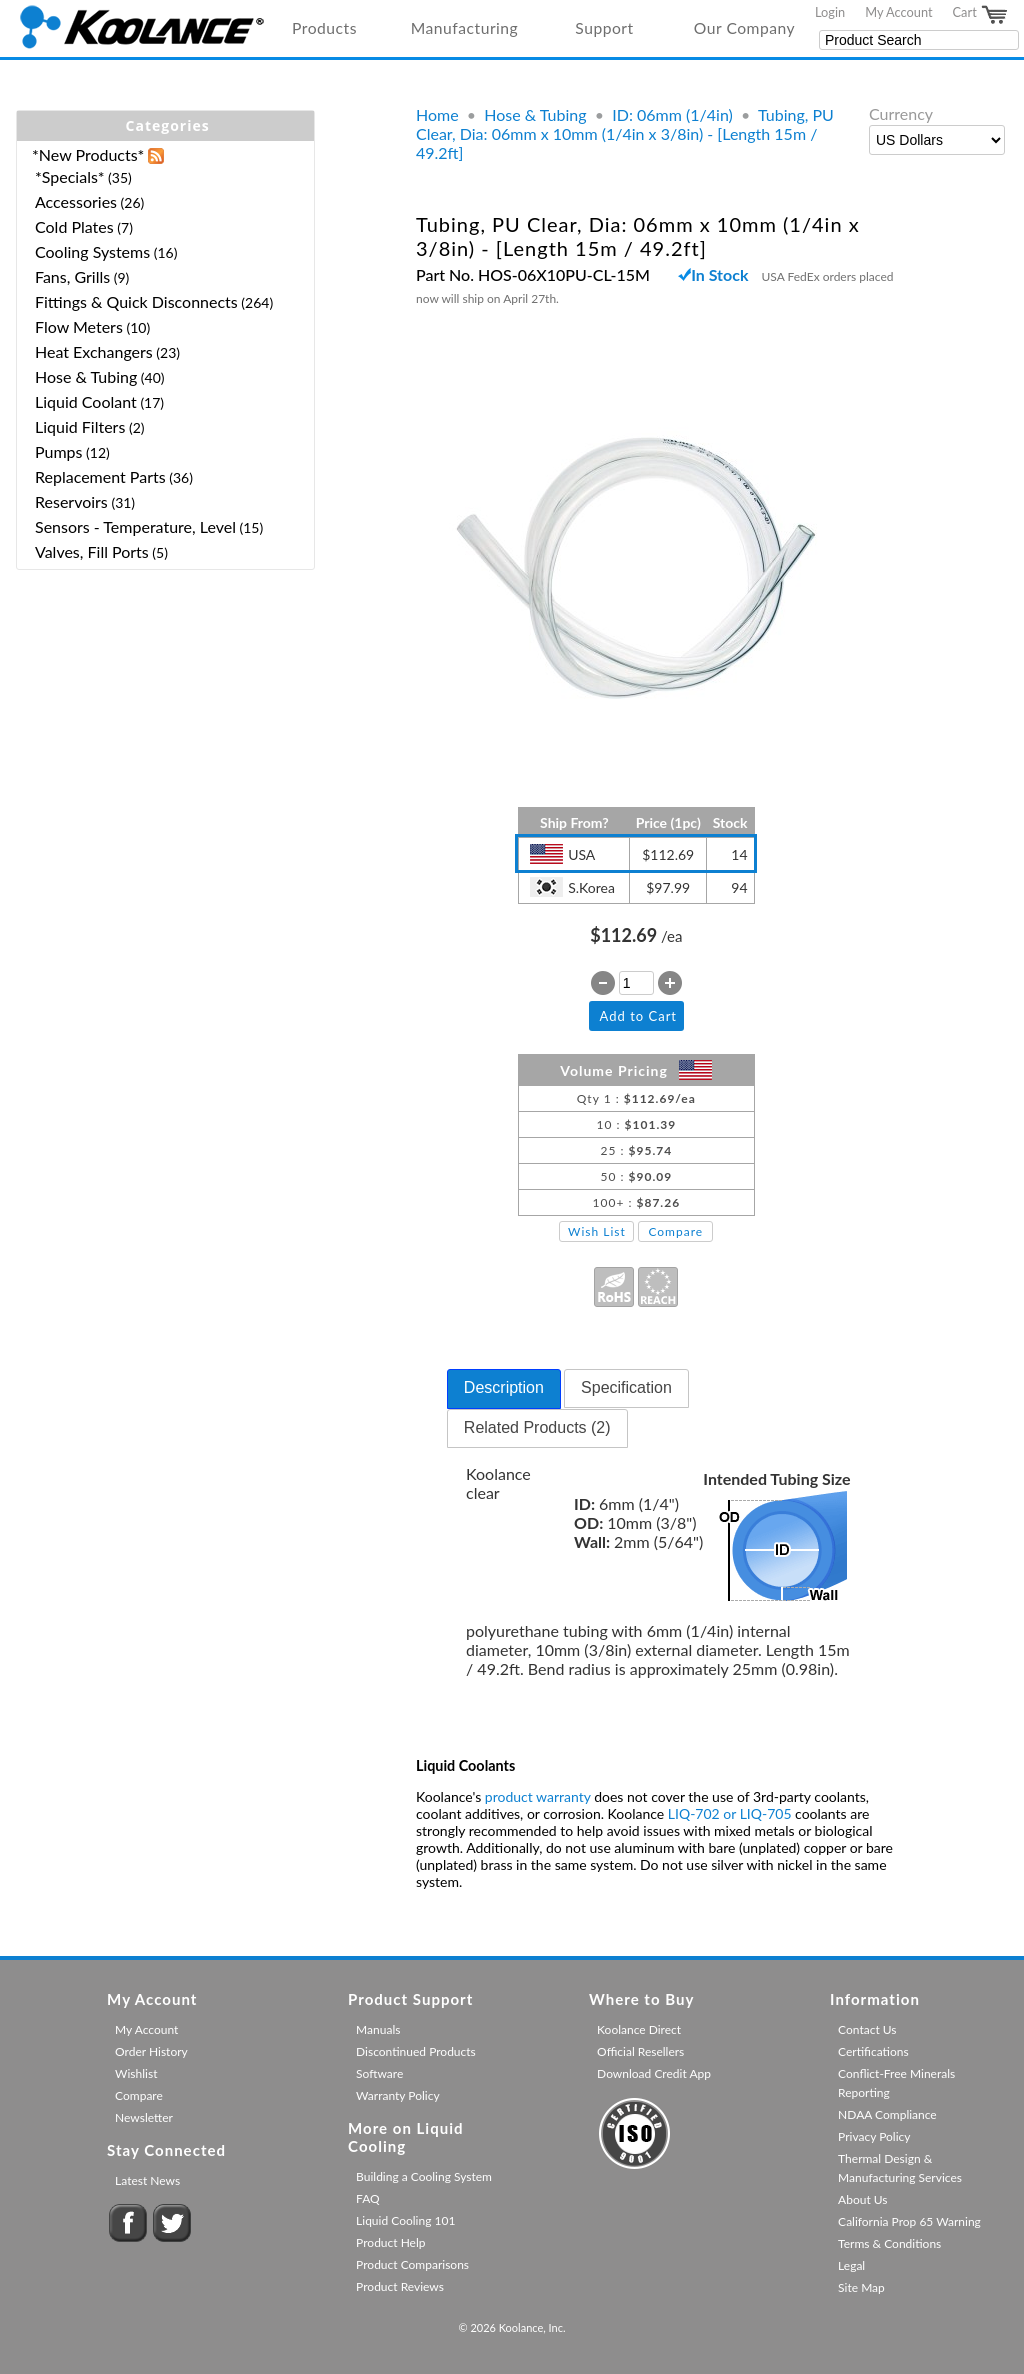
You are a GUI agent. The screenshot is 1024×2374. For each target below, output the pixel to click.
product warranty (538, 1796)
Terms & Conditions (889, 2243)
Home (437, 114)
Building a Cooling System (424, 2176)
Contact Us (867, 2029)
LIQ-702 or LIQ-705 (730, 1813)
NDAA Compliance (887, 2114)
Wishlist (136, 2073)
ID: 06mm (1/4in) (672, 114)
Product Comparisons (412, 2264)
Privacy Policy (874, 2136)
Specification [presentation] (626, 1387)
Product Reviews (400, 2286)
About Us (862, 2199)
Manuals (378, 2029)
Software (379, 2073)
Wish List (597, 1231)
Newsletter (144, 2117)
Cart (981, 15)
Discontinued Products (416, 2051)
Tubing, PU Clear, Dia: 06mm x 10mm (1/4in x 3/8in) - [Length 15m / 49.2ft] (625, 133)
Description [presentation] (504, 1387)
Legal (851, 2265)
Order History (151, 2051)
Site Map (861, 2287)
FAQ (368, 2198)
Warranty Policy (398, 2095)
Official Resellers (640, 2051)
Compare (675, 1231)
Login (830, 12)
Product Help (390, 2242)
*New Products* (88, 154)
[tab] (504, 1389)
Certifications (873, 2051)
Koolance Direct (639, 2029)
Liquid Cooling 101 (405, 2220)
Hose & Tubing (535, 114)
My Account (898, 12)
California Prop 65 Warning (909, 2221)
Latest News (147, 2180)
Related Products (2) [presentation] (537, 1427)
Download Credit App (654, 2073)
